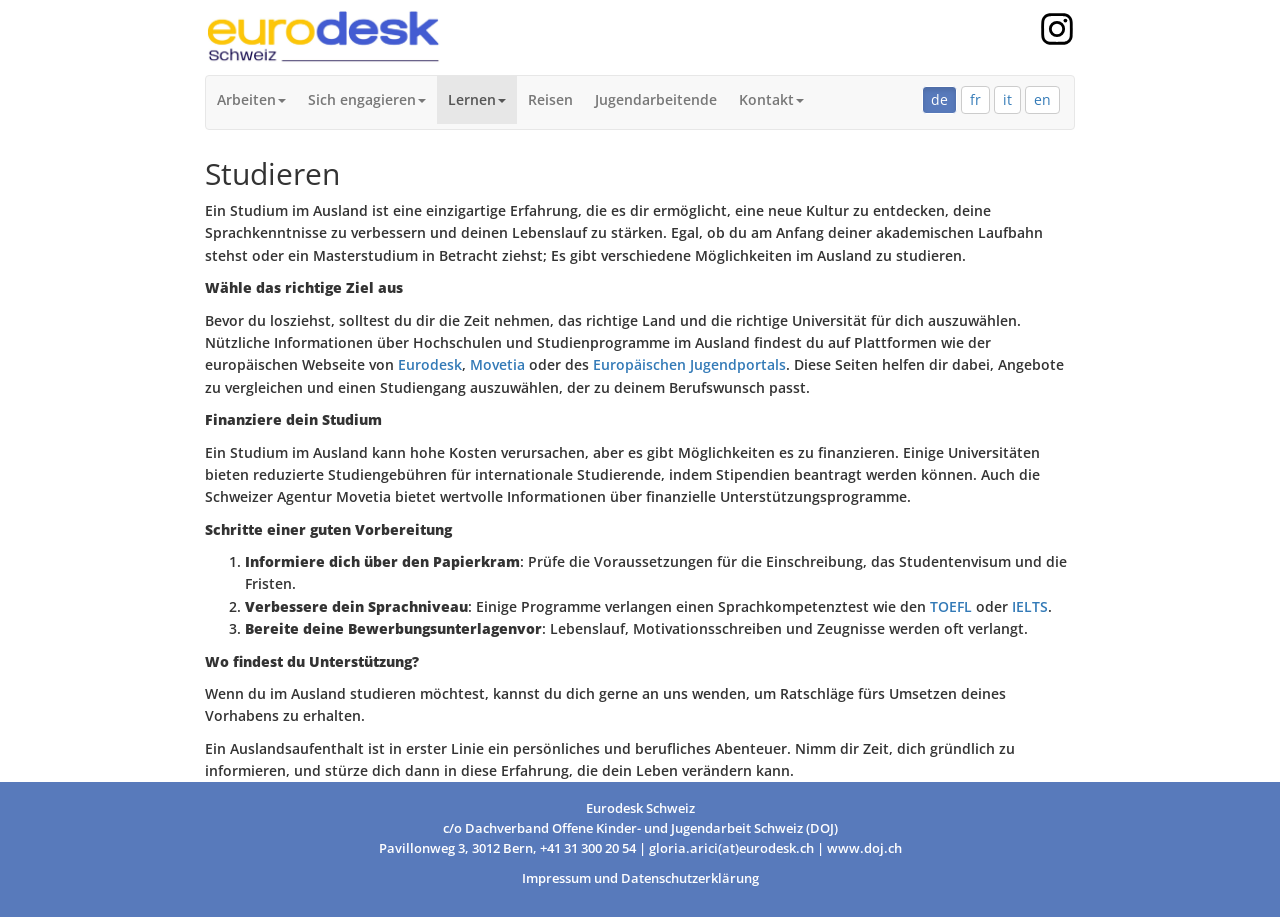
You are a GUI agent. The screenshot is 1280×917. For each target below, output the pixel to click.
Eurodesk (430, 364)
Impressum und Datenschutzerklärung (640, 878)
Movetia (497, 364)
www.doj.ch (864, 848)
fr (975, 99)
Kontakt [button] (771, 99)
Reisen (550, 99)
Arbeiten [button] (251, 99)
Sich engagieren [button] (367, 99)
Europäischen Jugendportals (689, 364)
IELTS (1028, 606)
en (1042, 99)
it (1007, 99)
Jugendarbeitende (656, 99)
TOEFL (951, 606)
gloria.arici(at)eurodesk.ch (731, 848)
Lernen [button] (477, 99)
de (939, 99)
